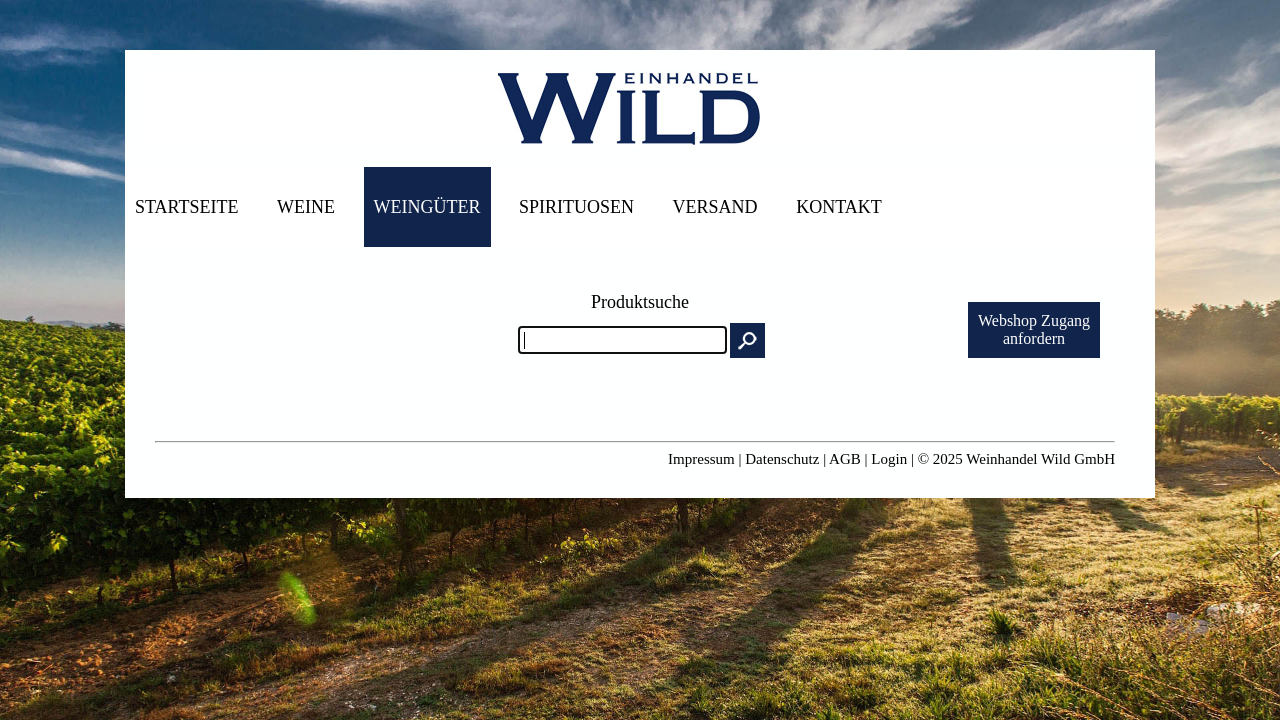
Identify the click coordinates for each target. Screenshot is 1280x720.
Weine (306, 207)
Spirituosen (576, 207)
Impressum (701, 459)
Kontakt (839, 207)
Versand (715, 207)
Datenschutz (782, 459)
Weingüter (427, 207)
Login (889, 459)
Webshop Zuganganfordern (1034, 329)
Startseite (186, 207)
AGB (845, 459)
